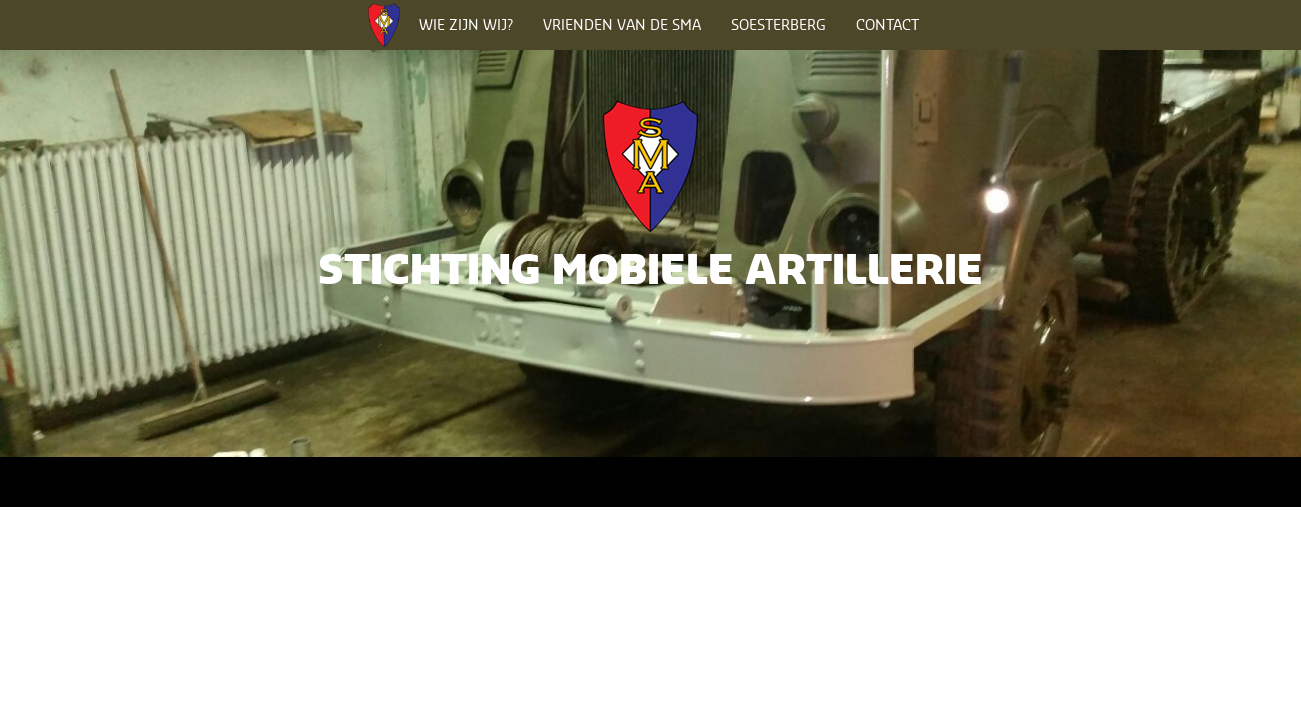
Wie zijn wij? (466, 24)
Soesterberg (778, 24)
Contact (887, 24)
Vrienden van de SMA (622, 24)
